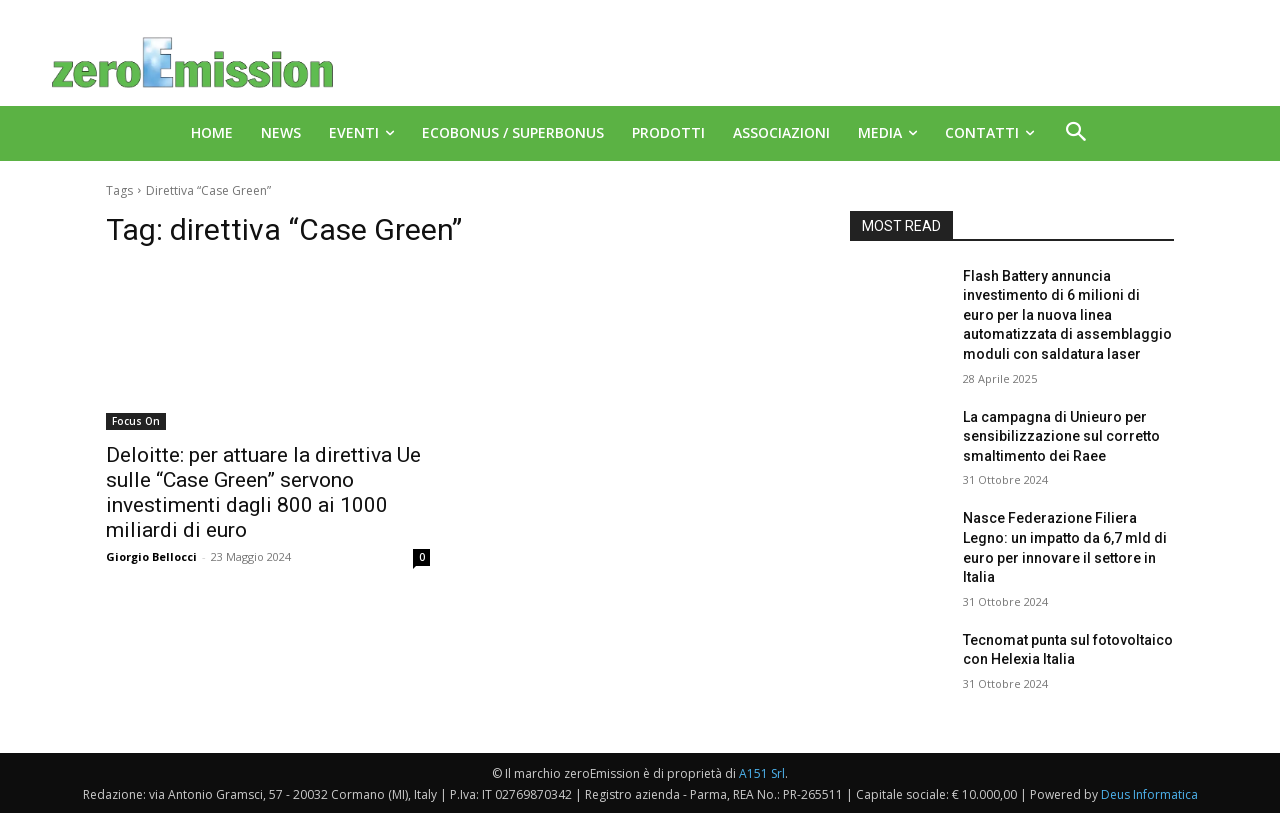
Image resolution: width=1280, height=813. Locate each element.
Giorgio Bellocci (151, 556)
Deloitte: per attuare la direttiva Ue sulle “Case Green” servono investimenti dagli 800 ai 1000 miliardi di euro (263, 492)
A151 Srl (762, 773)
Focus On (136, 421)
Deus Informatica (1149, 794)
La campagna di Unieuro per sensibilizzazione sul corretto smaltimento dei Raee (1061, 436)
